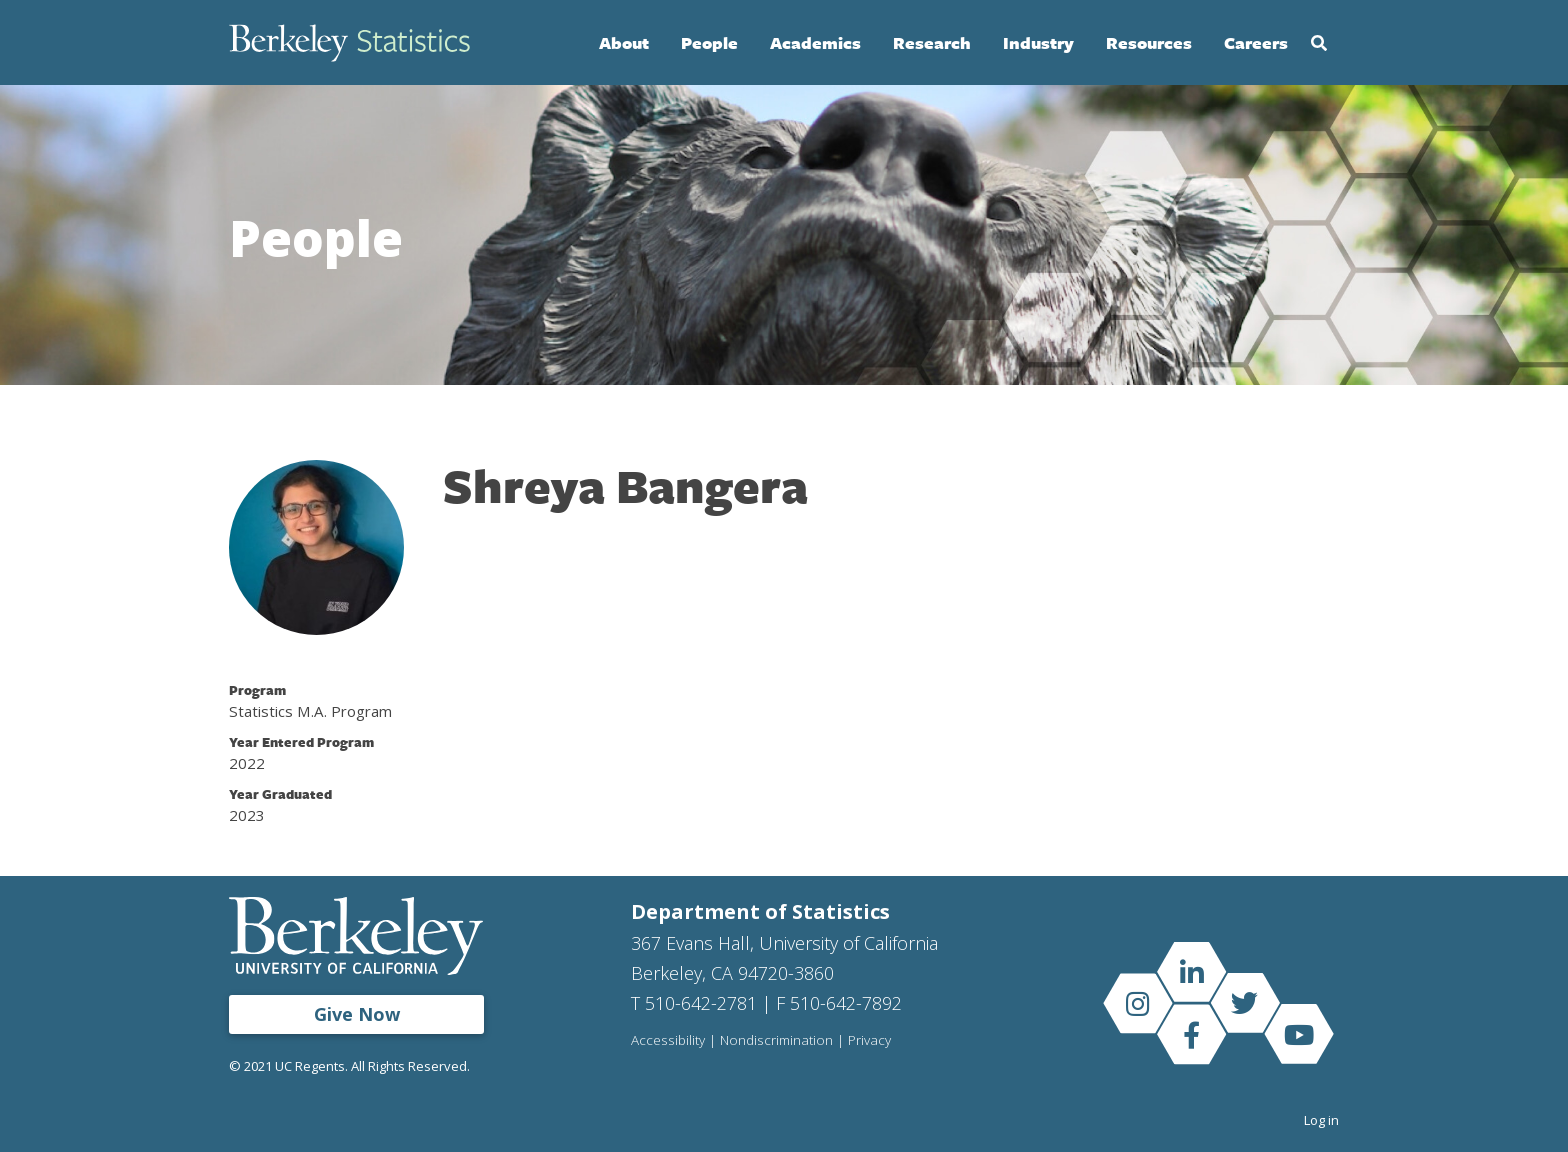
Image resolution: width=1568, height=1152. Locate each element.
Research (932, 42)
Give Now (357, 1014)
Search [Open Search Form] (1319, 43)
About (624, 42)
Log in (1321, 1120)
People (709, 42)
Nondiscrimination (776, 1041)
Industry (1038, 42)
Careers (1256, 42)
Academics (815, 42)
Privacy (869, 1041)
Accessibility (668, 1041)
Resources (1149, 42)
